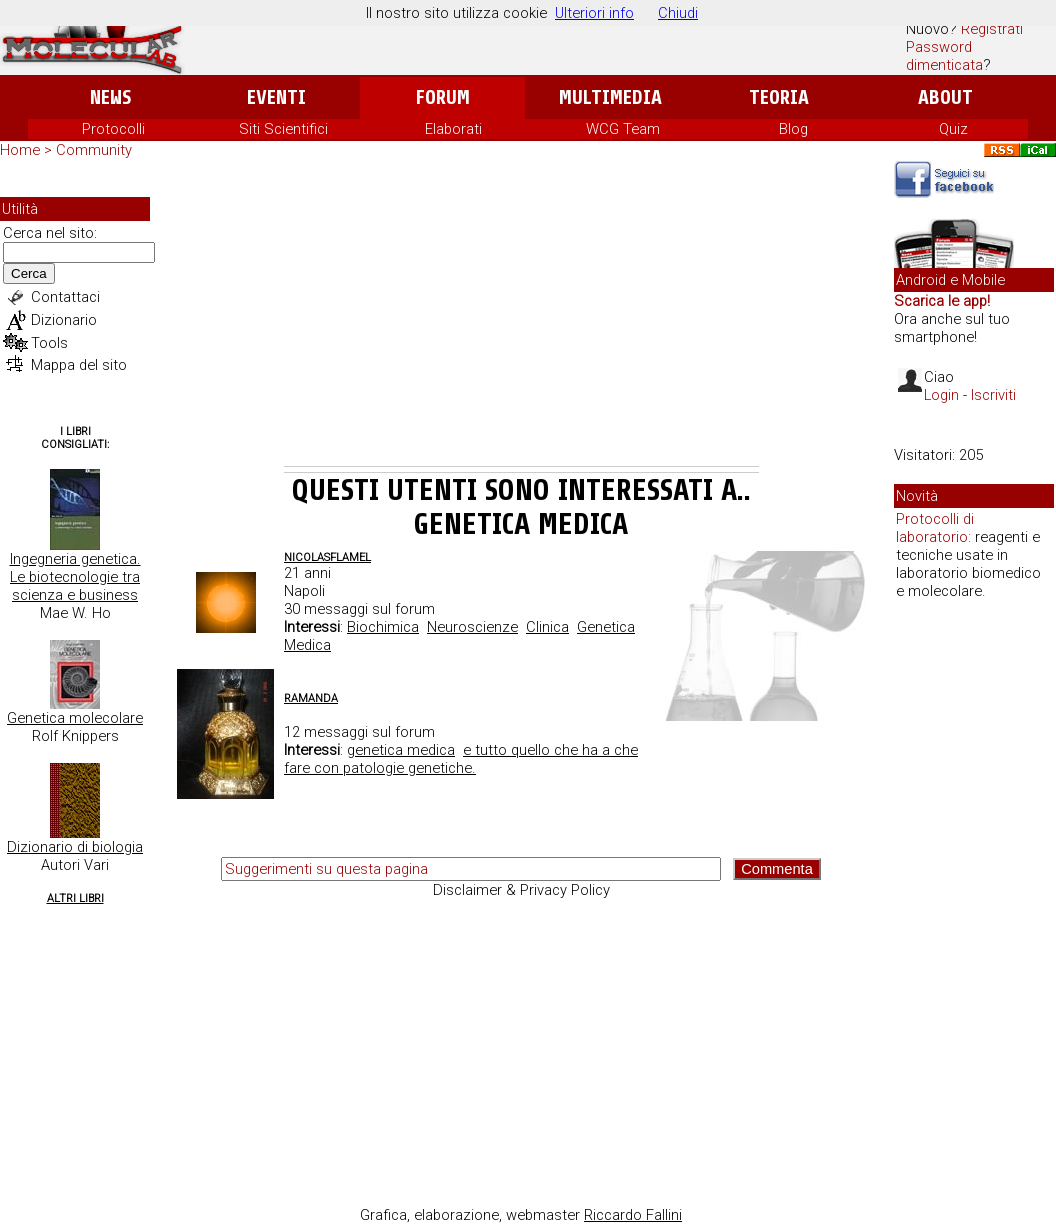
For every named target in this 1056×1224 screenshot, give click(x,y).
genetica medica (401, 750)
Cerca (29, 273)
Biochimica (383, 627)
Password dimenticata (944, 56)
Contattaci (65, 297)
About (945, 97)
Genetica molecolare (75, 718)
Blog (793, 129)
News (110, 97)
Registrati (992, 29)
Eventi (276, 97)
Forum (442, 97)
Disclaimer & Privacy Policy (521, 890)
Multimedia (610, 97)
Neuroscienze (472, 627)
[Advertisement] (521, 316)
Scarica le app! (942, 301)
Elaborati (453, 129)
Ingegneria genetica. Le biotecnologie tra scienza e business (75, 577)
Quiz (953, 129)
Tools (49, 343)
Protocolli (113, 129)
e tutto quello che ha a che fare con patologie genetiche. (461, 759)
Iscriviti (993, 395)
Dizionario (64, 320)
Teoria (779, 97)
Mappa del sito (79, 365)
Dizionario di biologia (75, 847)
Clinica (547, 627)
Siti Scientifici (283, 129)
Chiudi (678, 13)
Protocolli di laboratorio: (935, 528)
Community (94, 150)
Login (941, 395)
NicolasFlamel (327, 557)
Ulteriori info (594, 13)
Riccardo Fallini (633, 1215)
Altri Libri (75, 898)
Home (20, 150)
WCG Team (623, 129)
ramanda (311, 698)
